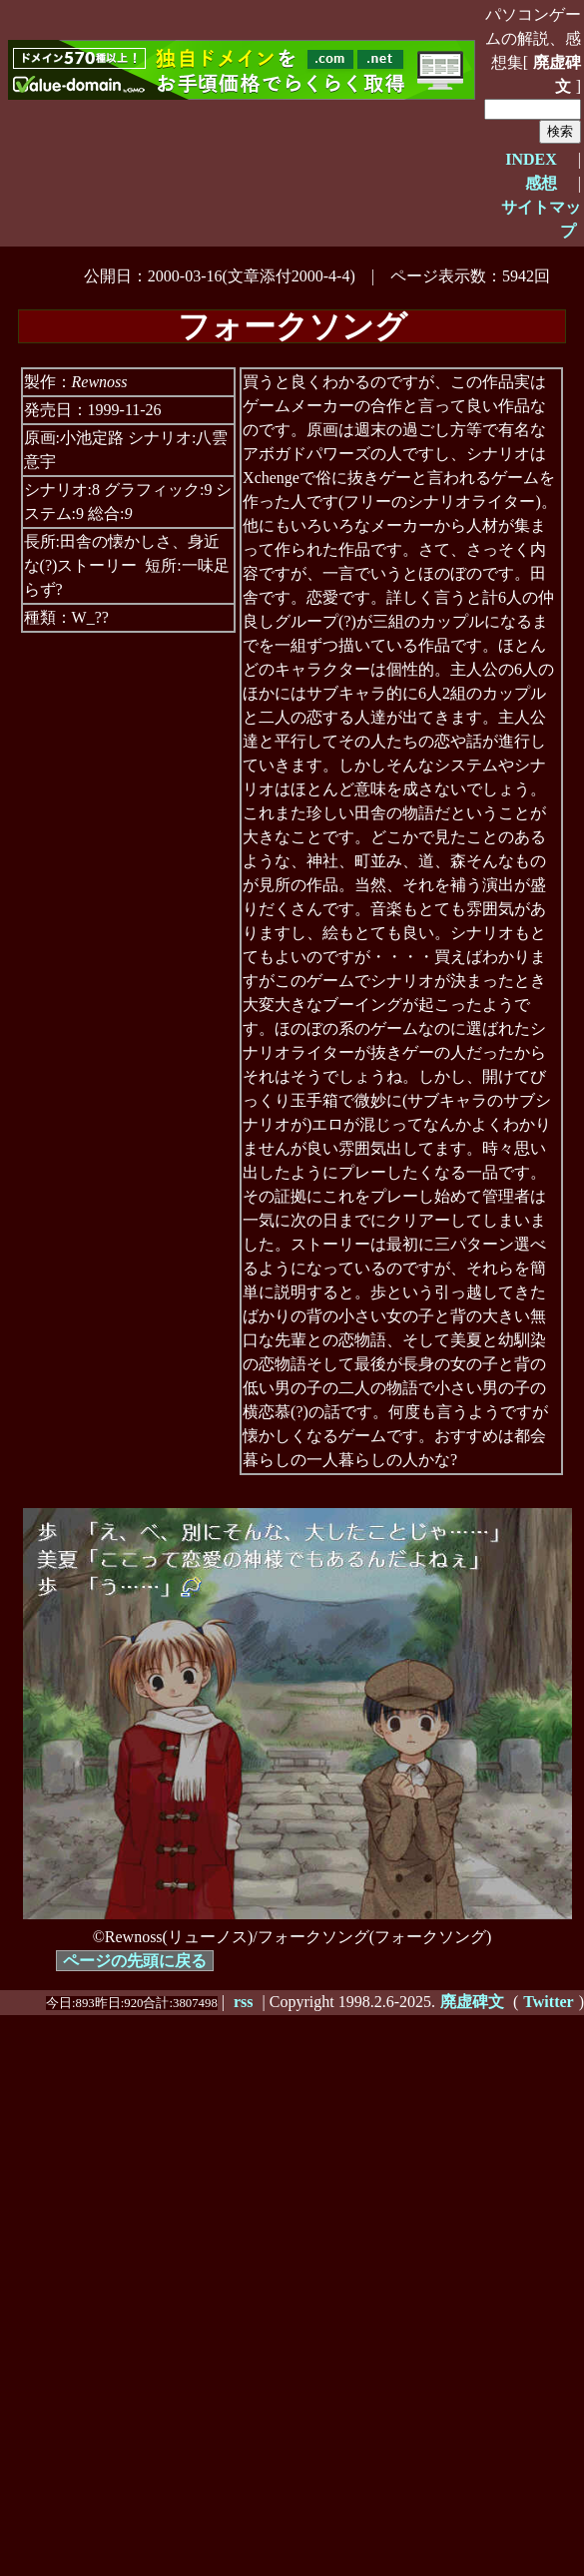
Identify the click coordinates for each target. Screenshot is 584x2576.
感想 (541, 183)
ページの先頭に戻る (135, 1960)
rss (244, 2001)
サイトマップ (541, 219)
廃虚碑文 (557, 74)
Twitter (548, 2001)
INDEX (531, 159)
